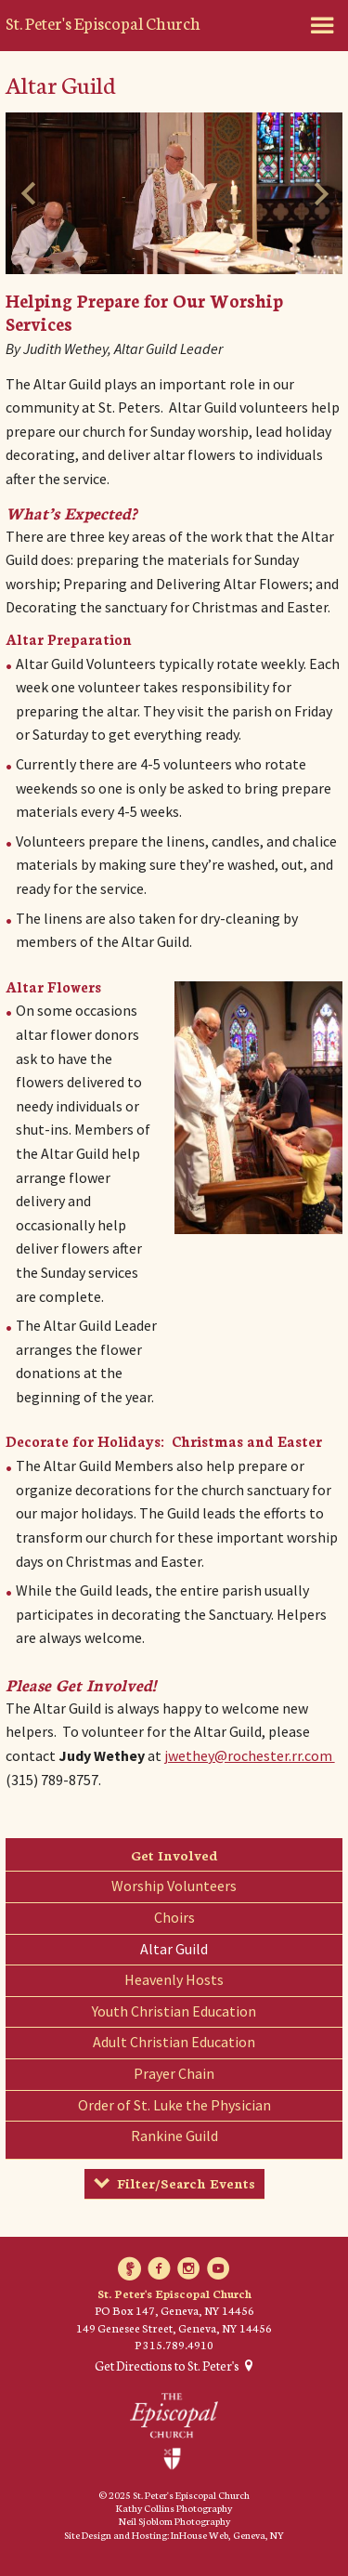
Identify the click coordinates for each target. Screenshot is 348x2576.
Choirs (174, 1917)
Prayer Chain (174, 2073)
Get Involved (174, 1855)
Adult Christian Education (174, 2041)
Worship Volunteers (174, 1885)
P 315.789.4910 (174, 2344)
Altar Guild (174, 1948)
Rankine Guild (174, 2135)
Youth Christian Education (174, 2011)
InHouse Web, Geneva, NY (227, 2535)
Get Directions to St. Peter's (167, 2366)
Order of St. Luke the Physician (174, 2105)
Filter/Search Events (186, 2183)
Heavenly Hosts (174, 1979)
